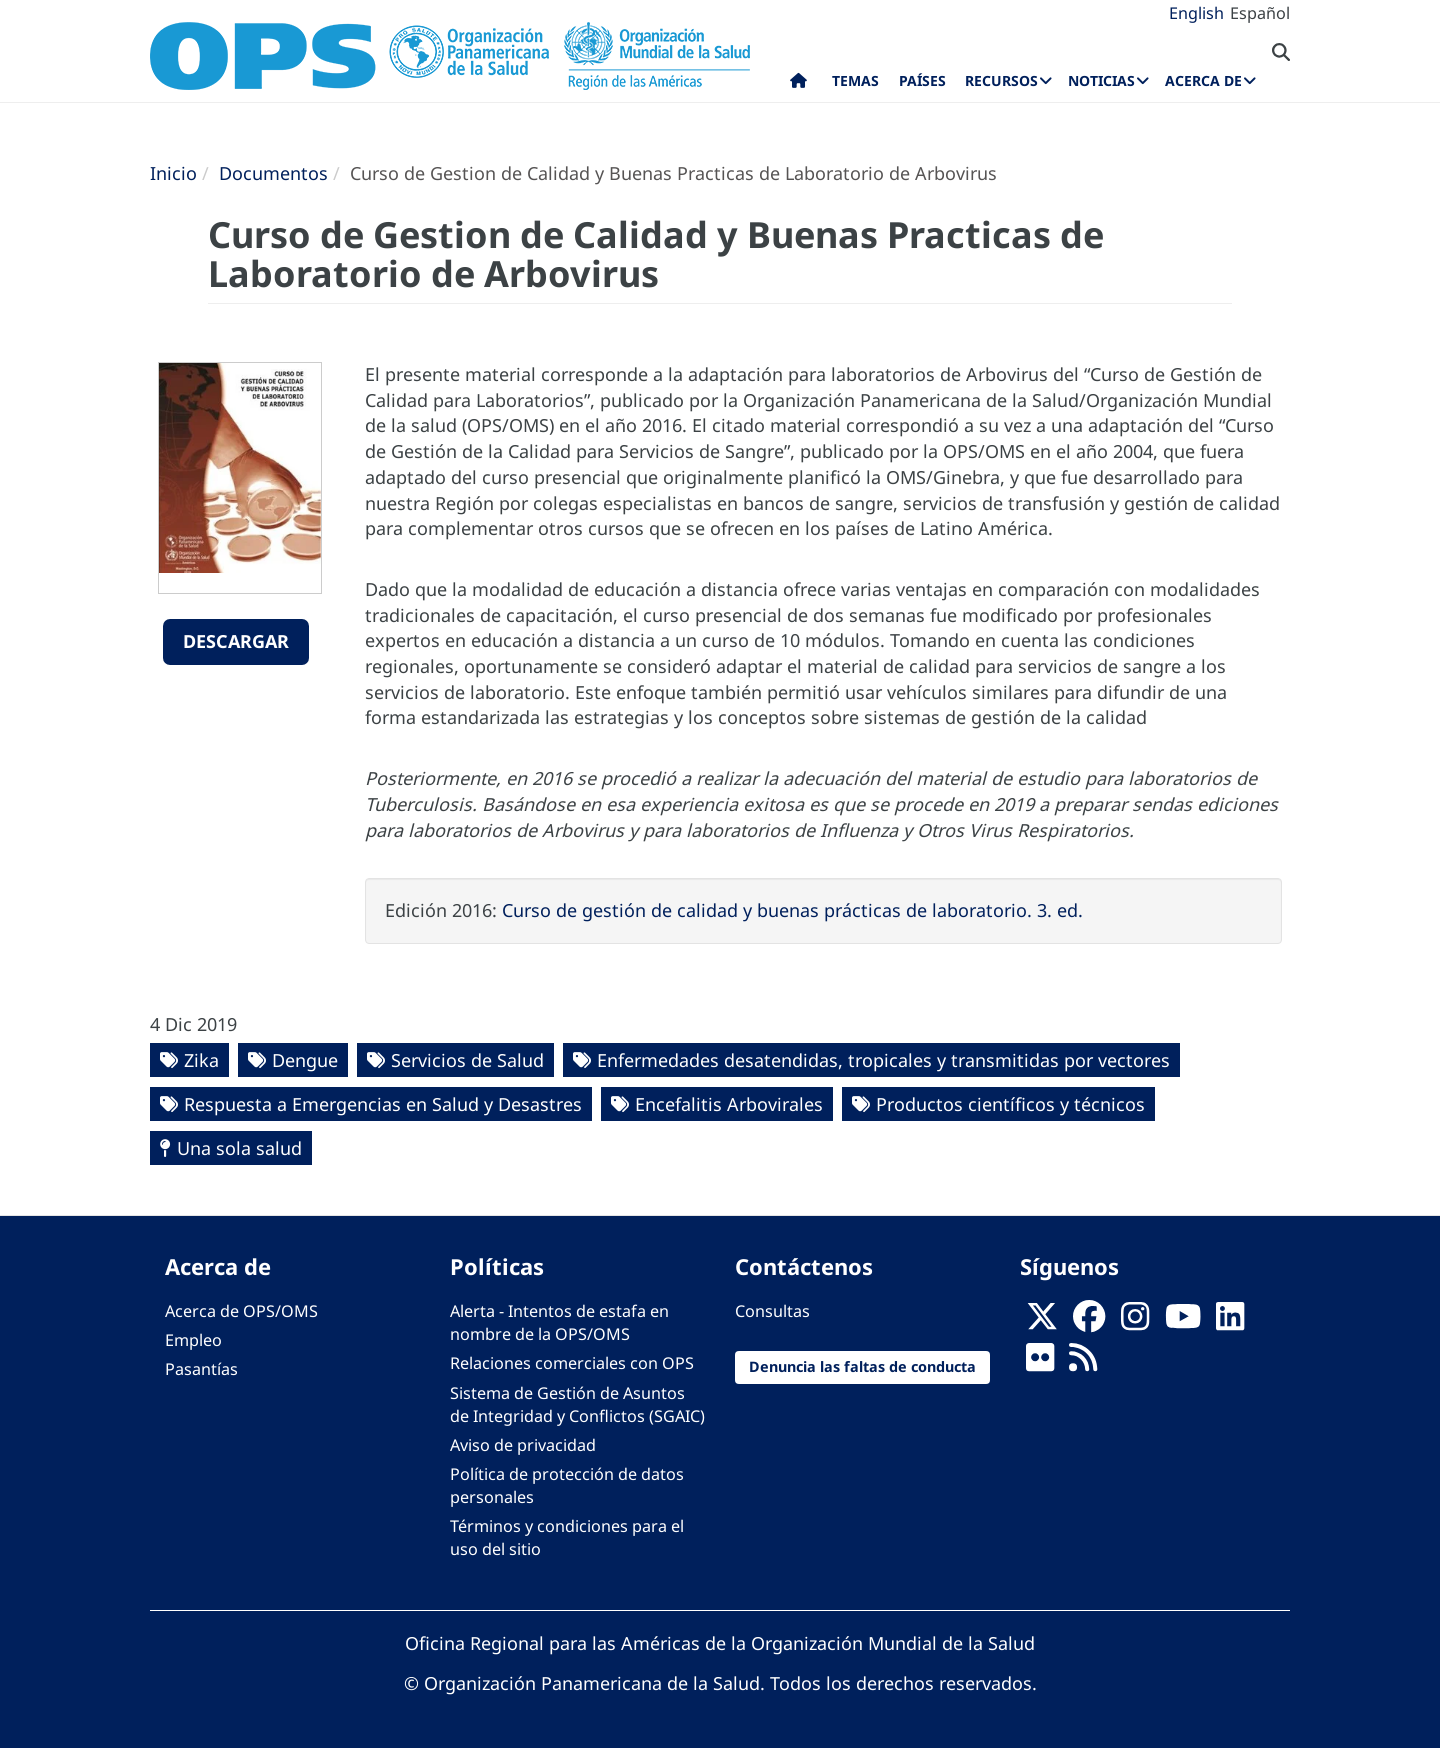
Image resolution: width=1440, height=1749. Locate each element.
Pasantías (201, 1369)
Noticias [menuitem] (1101, 80)
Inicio (173, 173)
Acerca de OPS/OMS (241, 1311)
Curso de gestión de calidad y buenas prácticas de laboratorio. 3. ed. (792, 910)
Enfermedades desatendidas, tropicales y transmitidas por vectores (883, 1060)
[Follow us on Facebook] (1089, 1323)
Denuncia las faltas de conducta (862, 1366)
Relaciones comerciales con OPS (572, 1363)
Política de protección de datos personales (567, 1485)
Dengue (305, 1060)
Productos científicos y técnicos (1010, 1104)
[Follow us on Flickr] (1040, 1364)
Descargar (236, 641)
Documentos (273, 173)
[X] (1042, 1323)
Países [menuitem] (922, 80)
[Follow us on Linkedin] (1230, 1323)
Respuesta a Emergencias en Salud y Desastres (383, 1104)
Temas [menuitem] (855, 80)
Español (1260, 13)
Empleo (193, 1340)
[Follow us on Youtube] (1183, 1323)
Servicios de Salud (467, 1060)
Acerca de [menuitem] (1203, 80)
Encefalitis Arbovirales (729, 1104)
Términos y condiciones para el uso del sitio (567, 1537)
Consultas (772, 1311)
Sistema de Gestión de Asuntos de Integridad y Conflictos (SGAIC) (577, 1404)
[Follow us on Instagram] (1135, 1323)
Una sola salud (239, 1148)
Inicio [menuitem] (798, 85)
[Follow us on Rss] (1083, 1364)
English (1196, 13)
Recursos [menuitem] (1001, 80)
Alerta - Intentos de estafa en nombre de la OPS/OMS (559, 1322)
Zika (201, 1060)
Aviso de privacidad (523, 1445)
